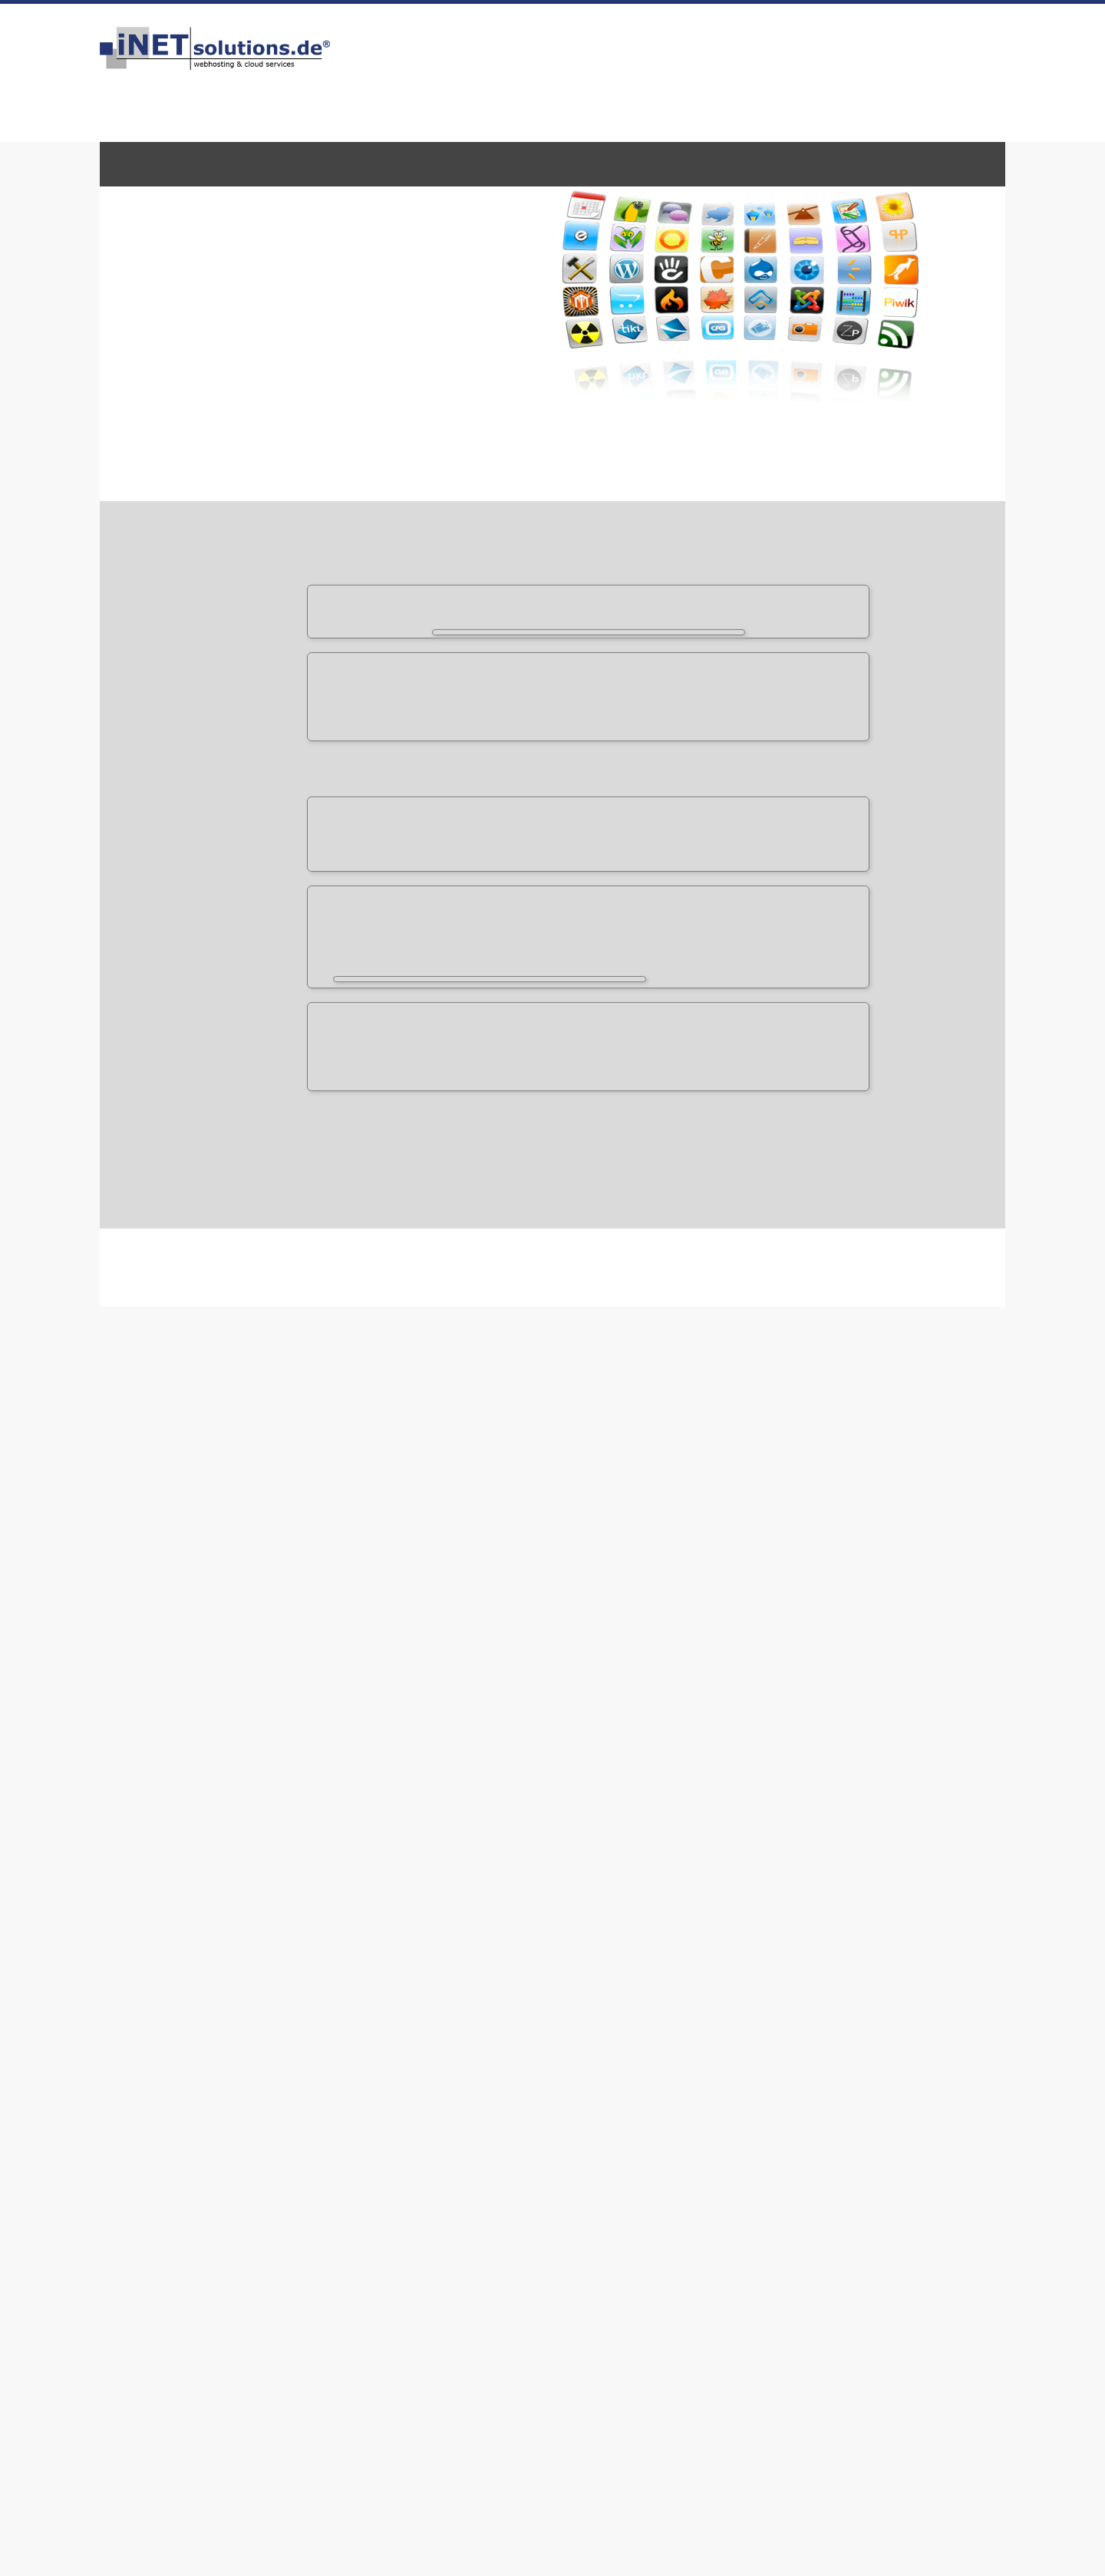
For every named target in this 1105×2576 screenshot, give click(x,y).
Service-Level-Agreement (198, 2265)
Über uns (150, 2195)
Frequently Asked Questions (260, 1545)
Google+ (850, 2229)
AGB (137, 2229)
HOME (622, 41)
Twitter (848, 2212)
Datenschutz (185, 2246)
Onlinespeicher (590, 163)
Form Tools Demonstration (257, 1442)
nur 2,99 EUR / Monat (846, 835)
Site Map (500, 2263)
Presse (846, 2246)
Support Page (226, 1566)
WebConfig (681, 2195)
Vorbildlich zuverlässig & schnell (603, 2467)
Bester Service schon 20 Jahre (832, 2467)
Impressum (738, 41)
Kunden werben (343, 2263)
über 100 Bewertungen (745, 57)
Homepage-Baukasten (732, 163)
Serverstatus (334, 2246)
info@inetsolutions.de (927, 80)
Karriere (499, 2229)
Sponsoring (859, 2263)
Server (321, 163)
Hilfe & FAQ (331, 2212)
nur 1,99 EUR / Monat (866, 806)
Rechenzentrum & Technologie (557, 2212)
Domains (237, 163)
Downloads (330, 2229)
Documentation (231, 1523)
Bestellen (674, 41)
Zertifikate (473, 163)
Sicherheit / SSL (518, 2195)
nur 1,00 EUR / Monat (866, 776)
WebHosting (155, 163)
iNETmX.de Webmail (706, 2212)
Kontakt (795, 41)
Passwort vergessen (704, 2229)
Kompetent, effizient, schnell (363, 2467)
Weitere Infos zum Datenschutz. (771, 2552)
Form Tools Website (242, 1502)
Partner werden (518, 2246)
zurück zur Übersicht (856, 1029)
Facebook (853, 2195)
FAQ (836, 41)
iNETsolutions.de (183, 2319)
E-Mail (397, 163)
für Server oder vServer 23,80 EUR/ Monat (807, 865)
